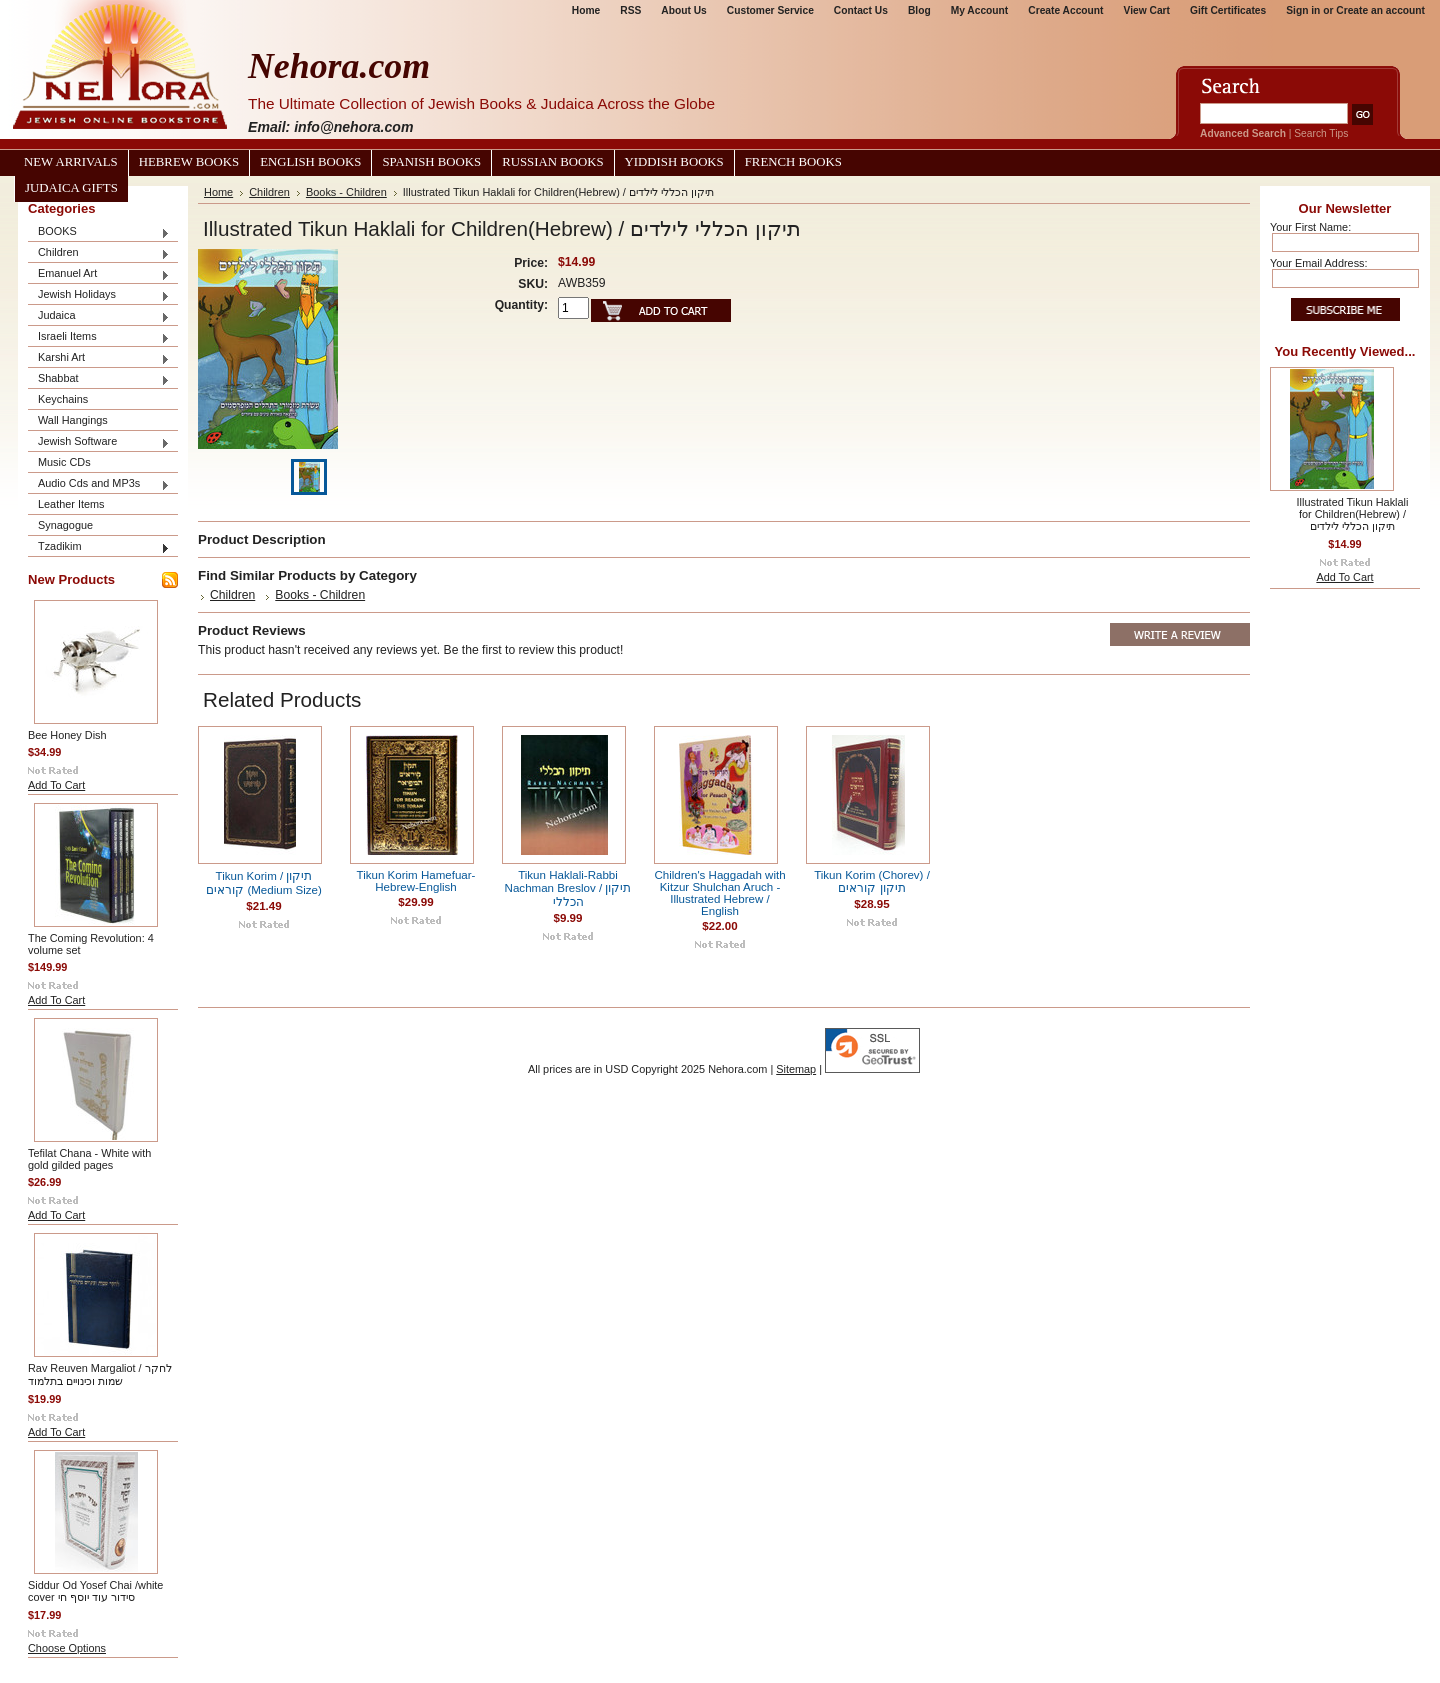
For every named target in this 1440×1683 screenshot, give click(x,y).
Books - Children (346, 192)
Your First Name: (1310, 227)
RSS (630, 10)
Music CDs (64, 462)
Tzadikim (99, 547)
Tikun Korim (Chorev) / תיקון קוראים (872, 881)
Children (99, 253)
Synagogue (65, 525)
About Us (683, 10)
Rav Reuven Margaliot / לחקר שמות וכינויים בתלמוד (100, 1374)
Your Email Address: (1319, 263)
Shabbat (99, 379)
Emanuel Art (99, 274)
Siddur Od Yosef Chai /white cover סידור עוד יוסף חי (95, 1591)
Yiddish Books (674, 162)
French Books (793, 162)
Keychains (63, 399)
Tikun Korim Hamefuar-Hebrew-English (416, 881)
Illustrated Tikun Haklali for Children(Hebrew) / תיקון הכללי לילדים (1353, 514)
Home (586, 10)
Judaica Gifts (71, 188)
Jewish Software (99, 442)
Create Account (1065, 10)
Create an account (1380, 10)
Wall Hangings (73, 420)
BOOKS (99, 232)
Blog (919, 10)
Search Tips (1321, 133)
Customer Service (770, 10)
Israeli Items (99, 337)
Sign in (1303, 10)
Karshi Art (99, 358)
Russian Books (552, 162)
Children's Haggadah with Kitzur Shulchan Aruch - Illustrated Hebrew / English (719, 893)
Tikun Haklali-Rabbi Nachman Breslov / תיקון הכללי (568, 888)
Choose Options (67, 1648)
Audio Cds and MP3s (99, 484)
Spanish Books (431, 162)
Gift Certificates (1228, 10)
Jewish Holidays (99, 295)
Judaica (99, 316)
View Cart (1147, 10)
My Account (980, 10)
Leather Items (71, 504)
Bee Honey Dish (67, 735)
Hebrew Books (189, 162)
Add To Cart (56, 785)
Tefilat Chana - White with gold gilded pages (89, 1159)
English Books (310, 162)
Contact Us (861, 10)
